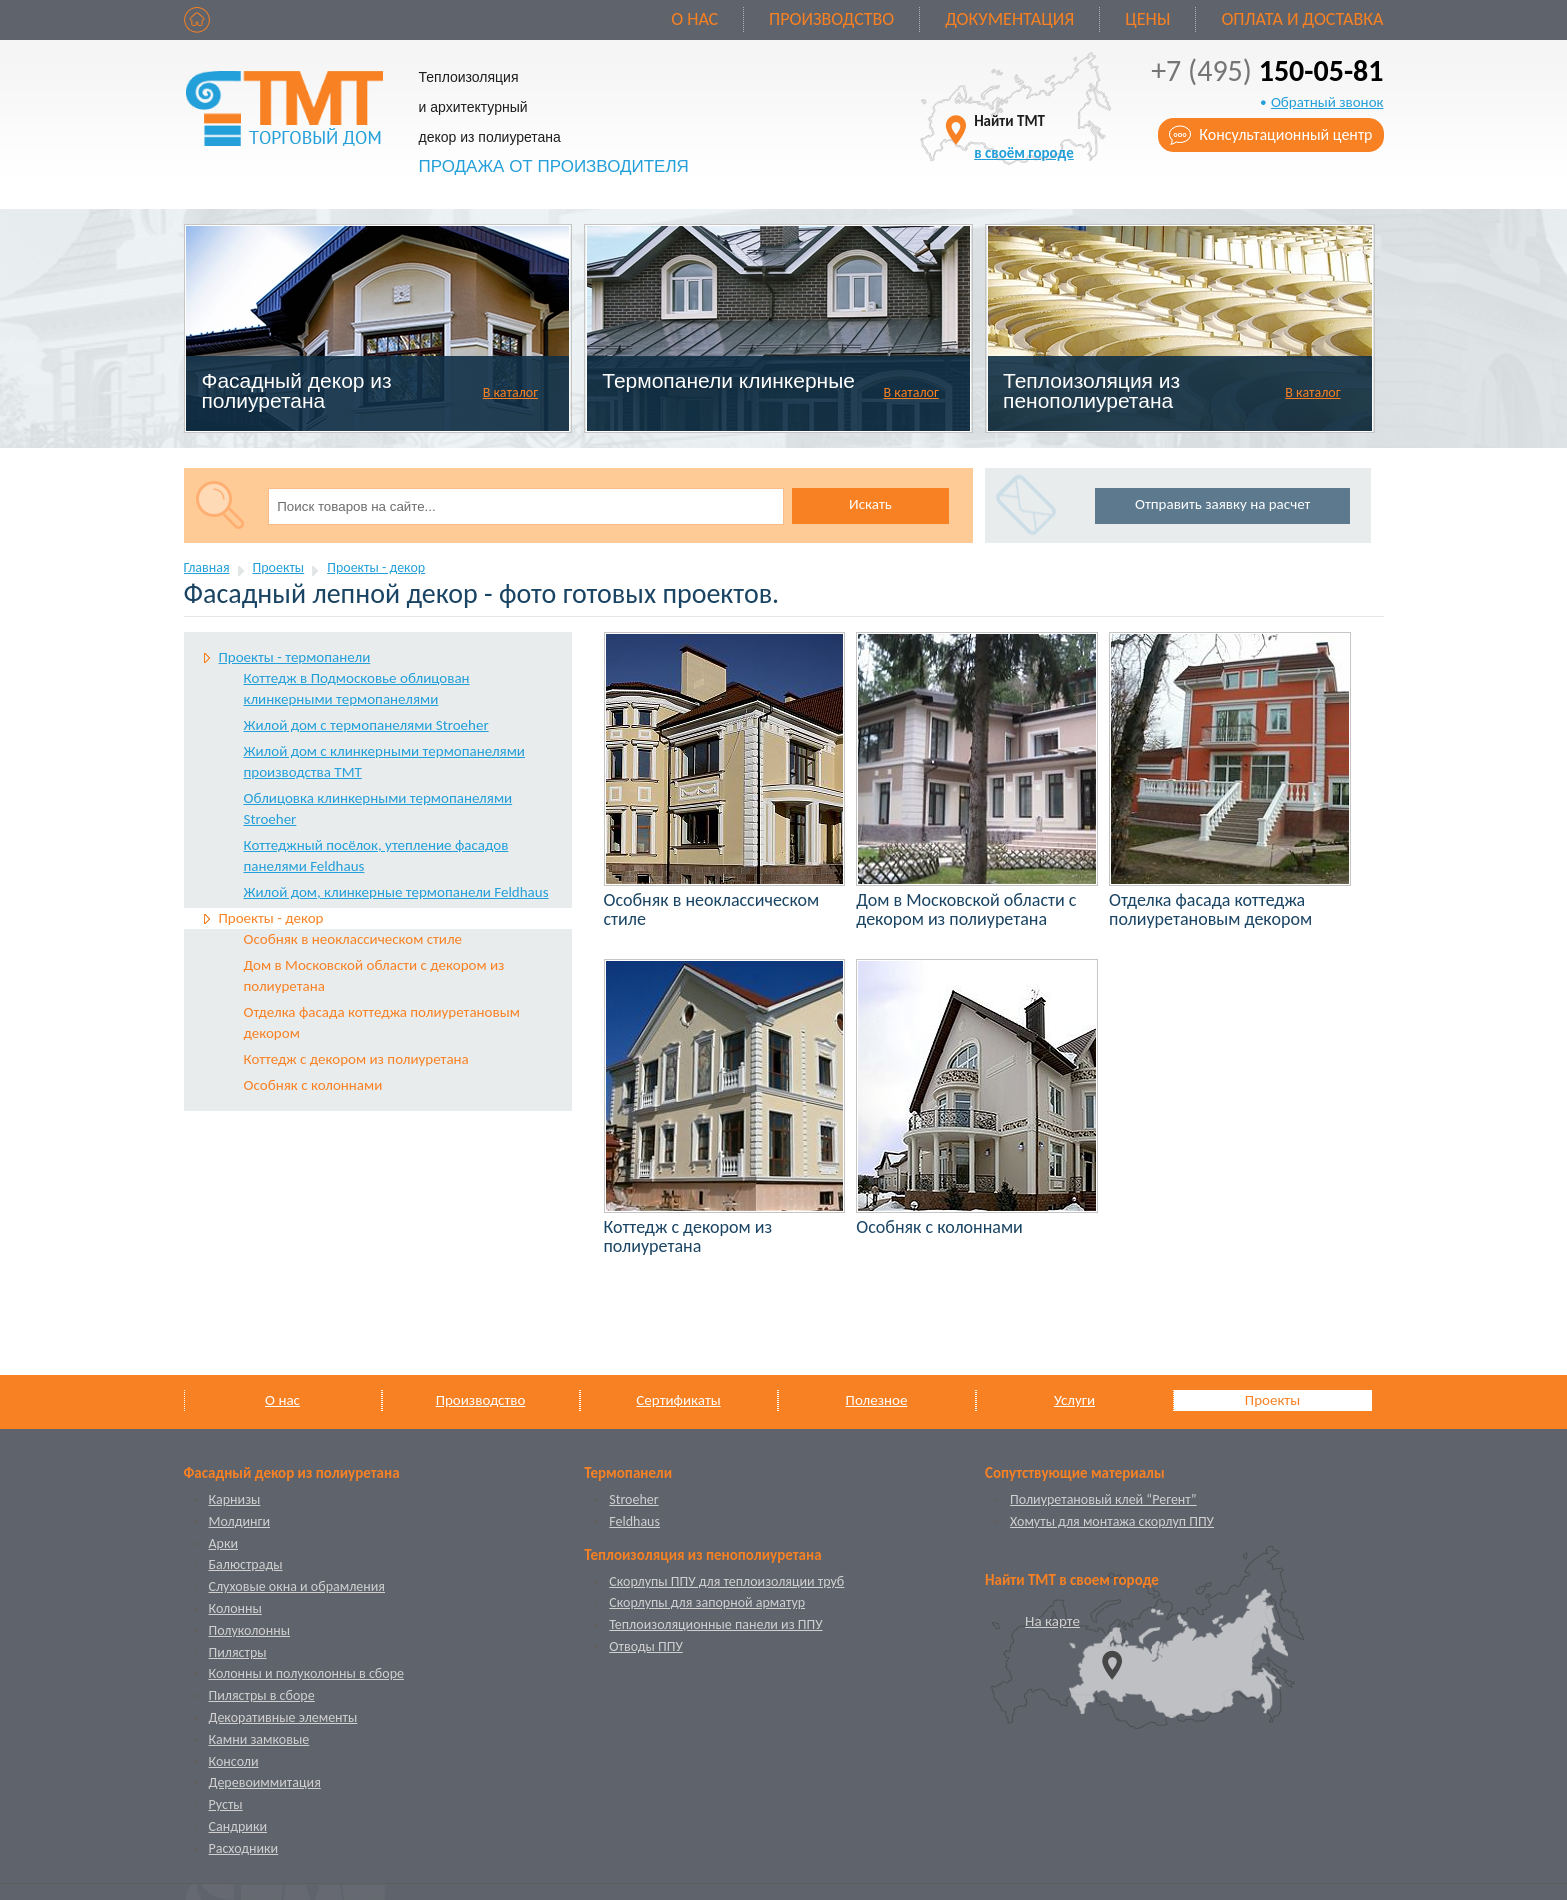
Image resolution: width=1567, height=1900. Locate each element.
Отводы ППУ (645, 1646)
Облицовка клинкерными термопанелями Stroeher (378, 808)
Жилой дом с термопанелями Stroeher (366, 725)
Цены (1147, 19)
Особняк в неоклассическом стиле (353, 939)
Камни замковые (259, 1739)
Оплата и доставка (1302, 19)
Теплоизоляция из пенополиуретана (1091, 390)
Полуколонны (250, 1630)
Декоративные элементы (283, 1717)
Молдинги (240, 1521)
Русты (226, 1804)
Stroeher (633, 1499)
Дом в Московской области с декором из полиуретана (374, 975)
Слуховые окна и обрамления (297, 1586)
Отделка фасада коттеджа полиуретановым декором (382, 1022)
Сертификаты (678, 1400)
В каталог (510, 392)
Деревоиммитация (265, 1782)
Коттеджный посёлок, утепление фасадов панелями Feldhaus (376, 855)
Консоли (234, 1761)
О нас (694, 19)
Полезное (877, 1400)
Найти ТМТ (1024, 136)
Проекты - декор (376, 567)
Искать (870, 504)
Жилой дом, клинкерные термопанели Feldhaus (396, 892)
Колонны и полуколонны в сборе (307, 1673)
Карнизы (235, 1499)
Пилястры (238, 1652)
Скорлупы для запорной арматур (707, 1602)
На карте (1052, 1621)
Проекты (279, 567)
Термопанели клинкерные (728, 380)
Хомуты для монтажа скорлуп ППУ (1112, 1521)
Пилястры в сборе (262, 1695)
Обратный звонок (1327, 102)
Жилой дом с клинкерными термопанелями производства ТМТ (384, 761)
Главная (207, 567)
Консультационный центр (1285, 134)
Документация (1009, 19)
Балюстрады (246, 1564)
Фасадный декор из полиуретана (296, 390)
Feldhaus (634, 1521)
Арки (224, 1543)
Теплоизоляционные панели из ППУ (715, 1624)
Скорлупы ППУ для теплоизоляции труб (726, 1581)
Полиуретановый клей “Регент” (1103, 1499)
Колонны (235, 1608)
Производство (831, 19)
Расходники (244, 1848)
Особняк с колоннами (313, 1085)
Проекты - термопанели (295, 657)
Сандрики (238, 1826)
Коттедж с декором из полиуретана (356, 1059)
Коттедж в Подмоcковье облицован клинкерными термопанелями (357, 688)
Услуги (1074, 1400)
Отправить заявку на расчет (1222, 504)
